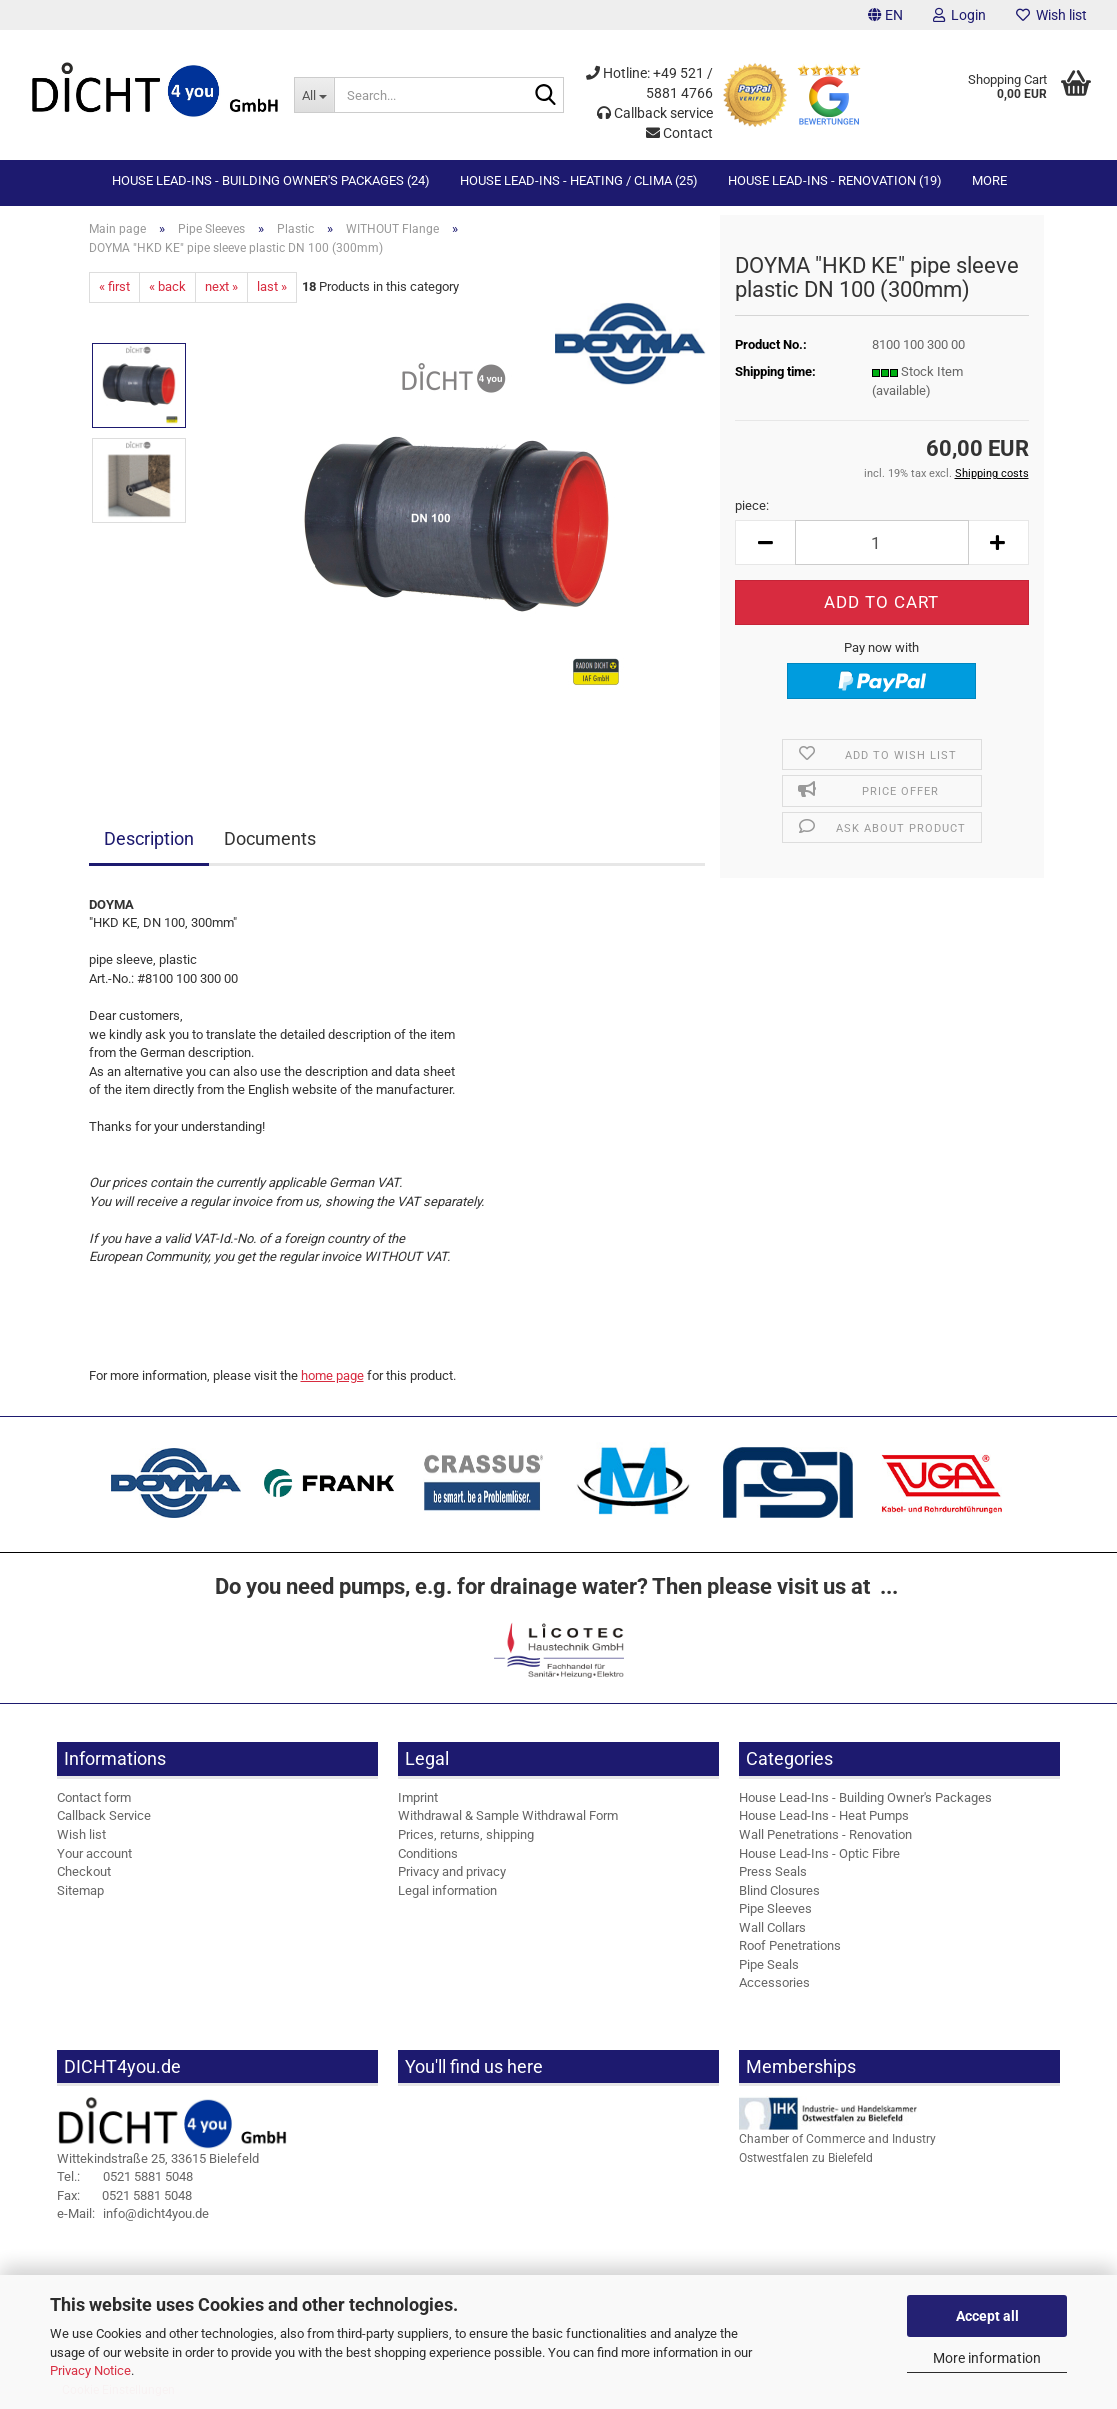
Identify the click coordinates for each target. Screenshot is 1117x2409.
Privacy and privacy (452, 1871)
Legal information (447, 1890)
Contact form (94, 1797)
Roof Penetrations (790, 1945)
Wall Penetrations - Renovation (825, 1834)
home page (332, 1375)
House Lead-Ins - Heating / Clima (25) (579, 180)
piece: (752, 505)
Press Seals (773, 1871)
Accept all (987, 2316)
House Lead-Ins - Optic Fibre (819, 1853)
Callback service (655, 113)
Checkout (84, 1871)
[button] (885, 15)
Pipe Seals (769, 1964)
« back (167, 286)
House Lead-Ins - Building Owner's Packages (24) (271, 180)
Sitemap (80, 1890)
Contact (679, 133)
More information (987, 2358)
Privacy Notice (90, 2370)
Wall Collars (772, 1927)
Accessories (774, 1982)
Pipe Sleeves (775, 1908)
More (989, 180)
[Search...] (314, 95)
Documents (270, 838)
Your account (94, 1853)
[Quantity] (881, 542)
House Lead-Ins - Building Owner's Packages (865, 1797)
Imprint (418, 1797)
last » (272, 286)
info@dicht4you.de (133, 2213)
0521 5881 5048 (125, 2176)
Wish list (1051, 15)
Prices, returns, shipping (466, 1834)
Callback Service (104, 1815)
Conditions (428, 1853)
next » (221, 286)
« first (114, 286)
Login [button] (959, 15)
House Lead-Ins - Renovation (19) (835, 180)
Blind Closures (779, 1890)
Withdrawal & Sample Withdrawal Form (508, 1815)
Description (149, 838)
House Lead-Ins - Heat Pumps (824, 1815)
